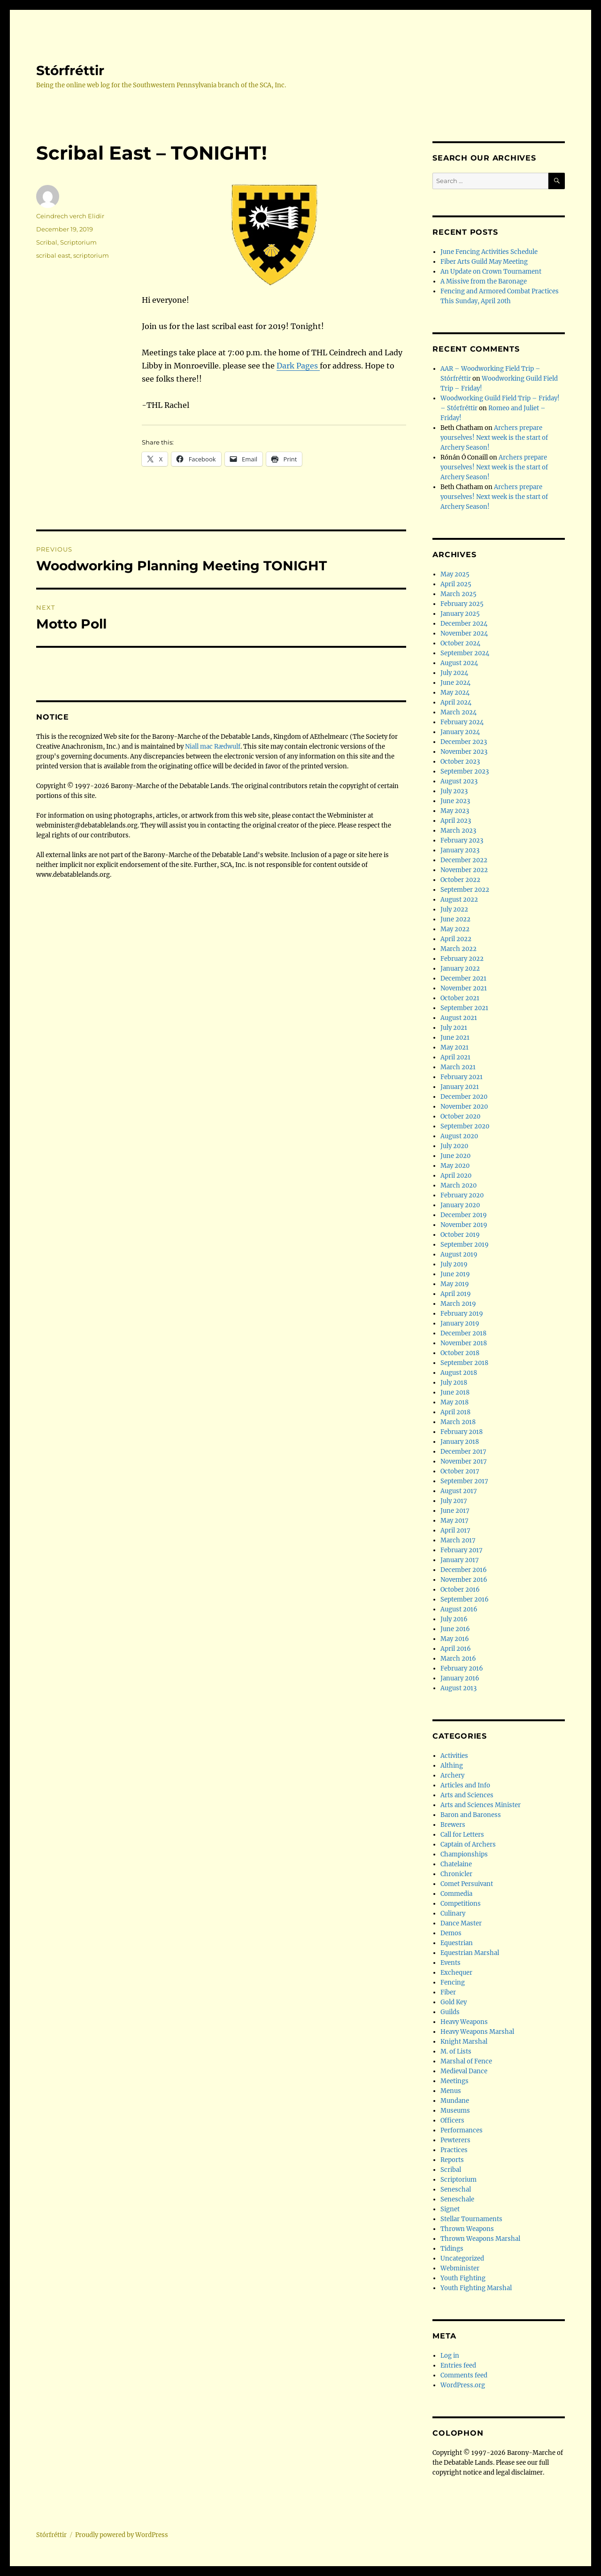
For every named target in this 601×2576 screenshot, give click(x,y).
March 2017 (458, 1540)
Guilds (450, 2012)
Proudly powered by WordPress (121, 2535)
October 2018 (459, 1353)
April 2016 (455, 1649)
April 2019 (455, 1294)
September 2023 (464, 771)
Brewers (452, 1825)
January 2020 (460, 1205)
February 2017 (461, 1550)
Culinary (452, 1913)
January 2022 (460, 969)
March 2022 (458, 949)
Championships (464, 1854)
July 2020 (454, 1146)
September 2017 (464, 1481)
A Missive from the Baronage (483, 281)
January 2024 (460, 732)
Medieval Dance (463, 2071)
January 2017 (459, 1560)
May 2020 (455, 1166)
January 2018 (459, 1442)
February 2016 (461, 1668)
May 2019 (454, 1284)
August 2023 (459, 781)
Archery (452, 1775)
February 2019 (461, 1314)
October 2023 (460, 762)
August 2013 (458, 1688)
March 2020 (458, 1185)
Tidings (451, 2249)
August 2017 (458, 1491)
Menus (450, 2091)
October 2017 (459, 1471)
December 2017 (463, 1452)
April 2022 (455, 939)
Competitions (460, 1904)
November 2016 (463, 1580)
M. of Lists (455, 2051)
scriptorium (91, 255)
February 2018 (461, 1432)
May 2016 (454, 1639)
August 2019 (459, 1254)
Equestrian (456, 1943)
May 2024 (455, 693)
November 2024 (464, 633)
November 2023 (463, 752)
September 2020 (464, 1126)
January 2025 (460, 614)
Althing (451, 1766)
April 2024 (455, 702)
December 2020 (463, 1097)
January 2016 (459, 1678)
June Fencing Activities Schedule (489, 252)
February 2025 (462, 604)
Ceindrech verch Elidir (70, 216)
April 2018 (455, 1412)
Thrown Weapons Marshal (480, 2239)
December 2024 (463, 624)
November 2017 (463, 1461)
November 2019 (463, 1225)
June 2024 (455, 683)
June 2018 (455, 1392)
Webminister (459, 2268)
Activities (454, 1756)
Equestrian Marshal (469, 1953)
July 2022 (454, 909)
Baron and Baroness (470, 1815)
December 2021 (463, 978)
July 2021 (453, 1028)
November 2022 (464, 870)
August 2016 (459, 1609)
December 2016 (463, 1570)
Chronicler (456, 1874)
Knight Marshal (463, 2042)
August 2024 (459, 663)
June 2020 (455, 1156)
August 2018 (458, 1373)
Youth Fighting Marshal (476, 2288)
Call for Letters (462, 1835)
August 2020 (459, 1136)
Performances (461, 2130)
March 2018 (458, 1422)
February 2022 (462, 959)
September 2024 (464, 653)
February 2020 (462, 1195)
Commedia (456, 1894)
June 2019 (455, 1274)
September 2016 (464, 1599)
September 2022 (464, 890)
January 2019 (459, 1323)
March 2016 (458, 1659)
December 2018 (463, 1333)
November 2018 (463, 1343)
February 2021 (461, 1077)
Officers (452, 2120)
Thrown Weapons (467, 2229)
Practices (454, 2150)
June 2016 (455, 1629)
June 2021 (455, 1038)
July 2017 (453, 1501)
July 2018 (453, 1383)
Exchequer (456, 1973)
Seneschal (455, 2189)
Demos (451, 1933)
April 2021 (455, 1057)
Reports (452, 2160)
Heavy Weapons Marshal (477, 2032)
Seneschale (457, 2199)
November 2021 (463, 988)
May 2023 (454, 811)
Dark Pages (298, 365)
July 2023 (454, 791)
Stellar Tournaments (471, 2219)
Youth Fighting (462, 2278)
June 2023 (455, 801)
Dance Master (461, 1923)
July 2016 (454, 1619)
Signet (450, 2209)
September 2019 (464, 1245)
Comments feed (463, 2375)
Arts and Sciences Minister (480, 1805)
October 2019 (460, 1235)
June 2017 (455, 1511)
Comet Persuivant (466, 1884)
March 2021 (458, 1067)
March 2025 (458, 594)
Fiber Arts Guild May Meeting (484, 262)
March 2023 (458, 831)
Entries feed (458, 2365)
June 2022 (455, 919)
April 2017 (455, 1530)
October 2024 (460, 643)
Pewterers (455, 2140)
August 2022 (459, 900)
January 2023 (459, 850)
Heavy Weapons (464, 2022)
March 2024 (458, 712)
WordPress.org (462, 2385)
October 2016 (460, 1590)
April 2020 (455, 1176)
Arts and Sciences (466, 1795)
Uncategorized (462, 2258)
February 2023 (461, 840)
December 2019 (463, 1215)
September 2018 (464, 1363)
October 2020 (460, 1116)
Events (450, 1963)
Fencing (452, 1982)
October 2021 (459, 998)
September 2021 (464, 1008)
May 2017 (454, 1521)
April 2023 (455, 821)
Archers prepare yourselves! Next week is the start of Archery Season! (494, 438)
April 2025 (455, 584)
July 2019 (454, 1264)
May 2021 (454, 1047)
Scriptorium (78, 242)
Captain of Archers (468, 1844)
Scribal (46, 242)
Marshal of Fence (466, 2061)
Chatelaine (456, 1864)
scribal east (53, 255)
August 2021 (458, 1018)
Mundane (454, 2101)
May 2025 (455, 574)
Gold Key (453, 2002)
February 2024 (462, 722)
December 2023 (463, 742)
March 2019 (458, 1304)
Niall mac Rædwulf (212, 747)
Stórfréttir (70, 70)
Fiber (448, 1992)
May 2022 (455, 929)
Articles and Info (465, 1785)
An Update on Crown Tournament (490, 272)
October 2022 (460, 880)
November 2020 (464, 1107)
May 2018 (454, 1402)
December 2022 (463, 860)
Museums (455, 2111)
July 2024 (454, 673)
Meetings (454, 2081)
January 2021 (459, 1087)
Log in (449, 2356)
